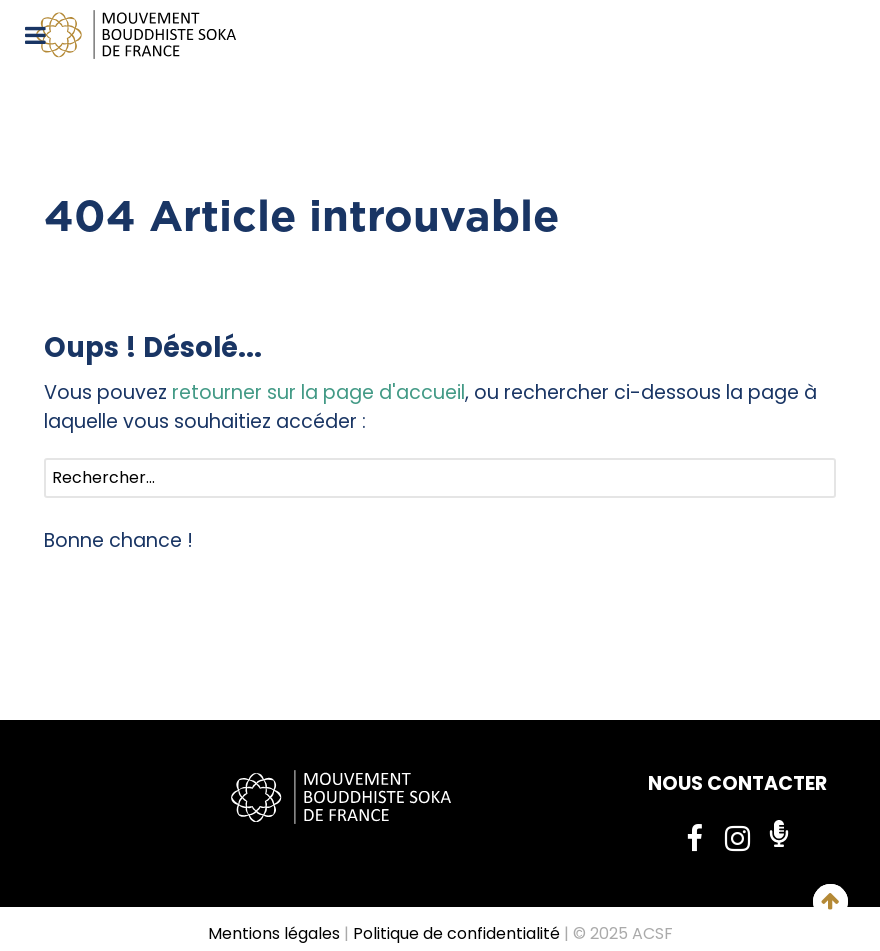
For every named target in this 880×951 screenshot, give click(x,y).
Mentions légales (274, 933)
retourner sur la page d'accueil (318, 392)
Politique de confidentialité (456, 933)
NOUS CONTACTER (737, 783)
